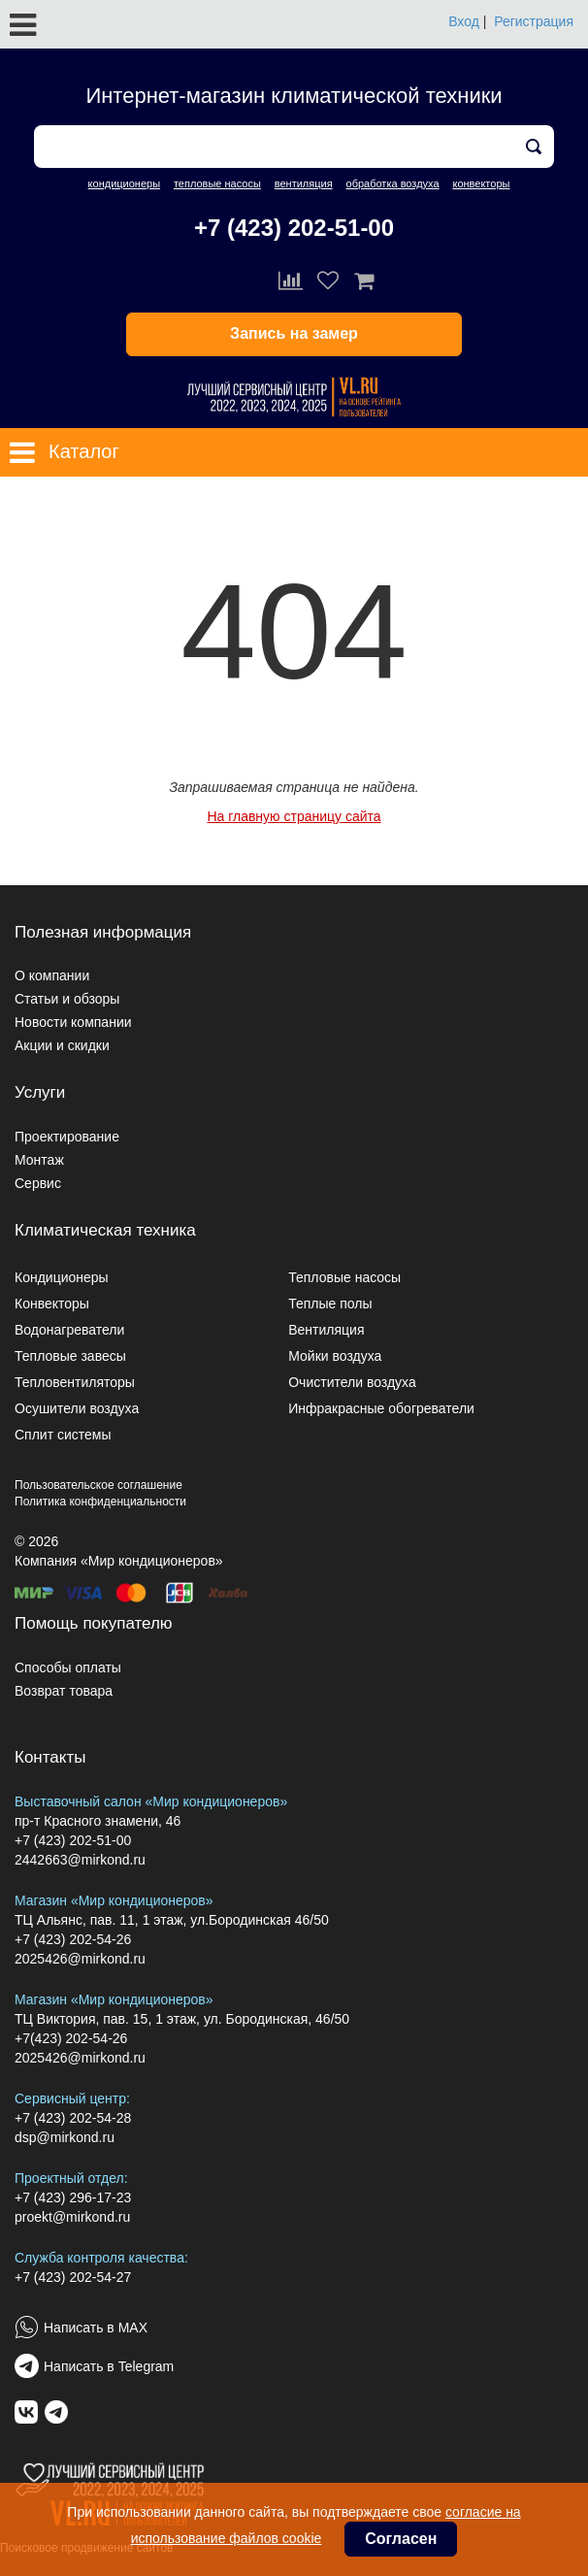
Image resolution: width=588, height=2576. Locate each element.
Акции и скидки (62, 1045)
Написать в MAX (95, 2327)
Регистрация (533, 21)
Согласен (401, 2538)
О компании (52, 975)
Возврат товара (64, 1691)
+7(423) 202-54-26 (71, 2038)
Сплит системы (63, 1434)
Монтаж (39, 1160)
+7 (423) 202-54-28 (73, 2118)
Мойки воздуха (334, 1356)
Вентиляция (326, 1330)
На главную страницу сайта (293, 816)
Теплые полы (330, 1303)
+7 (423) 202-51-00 (294, 228)
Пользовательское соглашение (98, 1485)
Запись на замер (294, 333)
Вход (463, 21)
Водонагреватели (69, 1330)
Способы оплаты (68, 1667)
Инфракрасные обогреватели (381, 1408)
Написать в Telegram (109, 2366)
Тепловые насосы (344, 1277)
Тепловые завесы (70, 1356)
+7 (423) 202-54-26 (73, 1939)
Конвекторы (52, 1303)
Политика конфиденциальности (100, 1501)
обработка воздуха (393, 183)
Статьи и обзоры (67, 999)
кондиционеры (124, 183)
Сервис (38, 1183)
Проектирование (67, 1136)
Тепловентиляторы (75, 1382)
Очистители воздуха (352, 1382)
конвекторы (480, 183)
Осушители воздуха (77, 1408)
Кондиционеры (62, 1277)
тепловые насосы (217, 183)
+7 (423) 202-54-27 (73, 2277)
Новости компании (73, 1022)
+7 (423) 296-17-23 (73, 2197)
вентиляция (304, 183)
